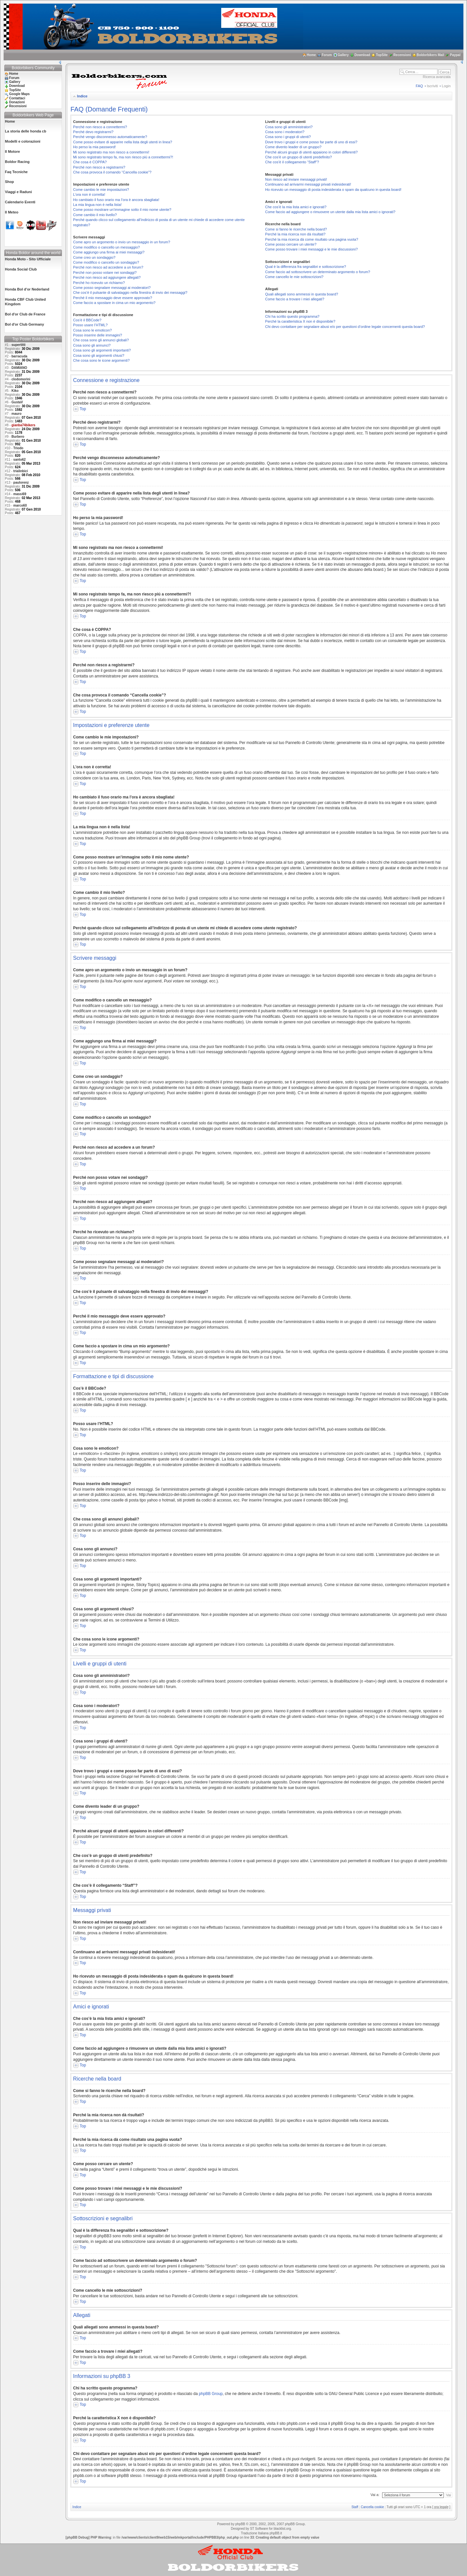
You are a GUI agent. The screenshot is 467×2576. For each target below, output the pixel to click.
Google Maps (19, 94)
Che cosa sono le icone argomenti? (101, 360)
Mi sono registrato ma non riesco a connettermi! (111, 152)
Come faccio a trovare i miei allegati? (294, 299)
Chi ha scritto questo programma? (292, 316)
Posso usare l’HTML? (90, 325)
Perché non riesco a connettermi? (100, 127)
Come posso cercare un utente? (291, 244)
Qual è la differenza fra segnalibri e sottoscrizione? (305, 267)
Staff (354, 2507)
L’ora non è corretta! (89, 194)
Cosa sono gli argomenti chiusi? (98, 355)
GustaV (17, 402)
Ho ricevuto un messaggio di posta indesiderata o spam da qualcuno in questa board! (333, 189)
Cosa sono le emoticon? (92, 330)
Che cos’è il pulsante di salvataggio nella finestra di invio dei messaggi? (130, 292)
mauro (16, 413)
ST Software (259, 2528)
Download (362, 55)
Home (311, 55)
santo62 (19, 459)
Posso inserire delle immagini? (97, 335)
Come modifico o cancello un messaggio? (106, 247)
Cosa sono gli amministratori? (289, 127)
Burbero (17, 436)
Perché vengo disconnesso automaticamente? (110, 137)
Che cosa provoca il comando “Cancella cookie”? (112, 172)
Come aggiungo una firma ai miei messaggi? (109, 252)
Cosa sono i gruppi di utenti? (288, 137)
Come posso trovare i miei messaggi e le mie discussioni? (311, 249)
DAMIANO (19, 368)
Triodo (18, 448)
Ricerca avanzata (437, 77)
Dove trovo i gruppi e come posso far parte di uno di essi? (311, 142)
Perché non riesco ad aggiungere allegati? (107, 277)
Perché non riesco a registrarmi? (99, 167)
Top (83, 409)
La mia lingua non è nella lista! (97, 205)
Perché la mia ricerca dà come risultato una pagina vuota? (311, 239)
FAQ (419, 86)
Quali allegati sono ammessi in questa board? (301, 294)
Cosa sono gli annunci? (91, 345)
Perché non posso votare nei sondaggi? (105, 272)
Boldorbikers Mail (430, 55)
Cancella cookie (372, 2507)
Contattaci (17, 98)
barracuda (19, 356)
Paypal (455, 55)
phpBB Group (211, 2393)
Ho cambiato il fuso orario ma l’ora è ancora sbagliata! (116, 200)
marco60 (20, 505)
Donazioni (17, 102)
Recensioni (402, 55)
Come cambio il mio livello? (95, 215)
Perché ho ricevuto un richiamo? (99, 283)
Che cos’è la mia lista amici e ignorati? (295, 207)
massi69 (19, 494)
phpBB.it (275, 2533)
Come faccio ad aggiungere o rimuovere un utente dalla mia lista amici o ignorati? (330, 212)
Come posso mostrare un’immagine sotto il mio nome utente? (122, 209)
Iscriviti (432, 86)
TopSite (382, 55)
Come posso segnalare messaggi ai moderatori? (112, 288)
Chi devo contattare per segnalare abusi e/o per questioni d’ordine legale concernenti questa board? (345, 327)
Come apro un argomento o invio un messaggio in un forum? (121, 242)
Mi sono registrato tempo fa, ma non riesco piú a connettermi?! (123, 157)
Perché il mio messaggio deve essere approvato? (112, 298)
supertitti (18, 345)
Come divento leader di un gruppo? (293, 147)
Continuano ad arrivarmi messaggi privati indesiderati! (308, 184)
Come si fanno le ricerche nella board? (296, 229)
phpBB (240, 2524)
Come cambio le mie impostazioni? (101, 189)
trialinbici (20, 471)
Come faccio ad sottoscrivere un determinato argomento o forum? (317, 272)
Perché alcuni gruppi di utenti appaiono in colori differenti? (311, 152)
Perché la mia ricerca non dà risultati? (295, 234)
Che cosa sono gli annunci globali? (101, 340)
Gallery (343, 55)
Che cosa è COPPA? (90, 162)
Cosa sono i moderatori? (284, 132)
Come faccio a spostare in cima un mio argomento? (114, 303)
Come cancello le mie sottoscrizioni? (294, 277)
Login (446, 86)
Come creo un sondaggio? (94, 257)
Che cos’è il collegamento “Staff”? (292, 162)
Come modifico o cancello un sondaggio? (106, 262)
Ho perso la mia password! (94, 147)
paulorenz (21, 482)
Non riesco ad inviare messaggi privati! (296, 179)
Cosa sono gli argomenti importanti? (102, 350)
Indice (82, 96)
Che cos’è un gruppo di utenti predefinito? (298, 157)
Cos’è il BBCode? (87, 320)
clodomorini (20, 379)
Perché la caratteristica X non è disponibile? (300, 321)
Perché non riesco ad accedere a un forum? (108, 267)
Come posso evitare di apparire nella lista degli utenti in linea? (122, 142)
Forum (326, 55)
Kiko (15, 390)
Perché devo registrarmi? (93, 132)
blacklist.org (282, 2528)
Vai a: (374, 2495)
